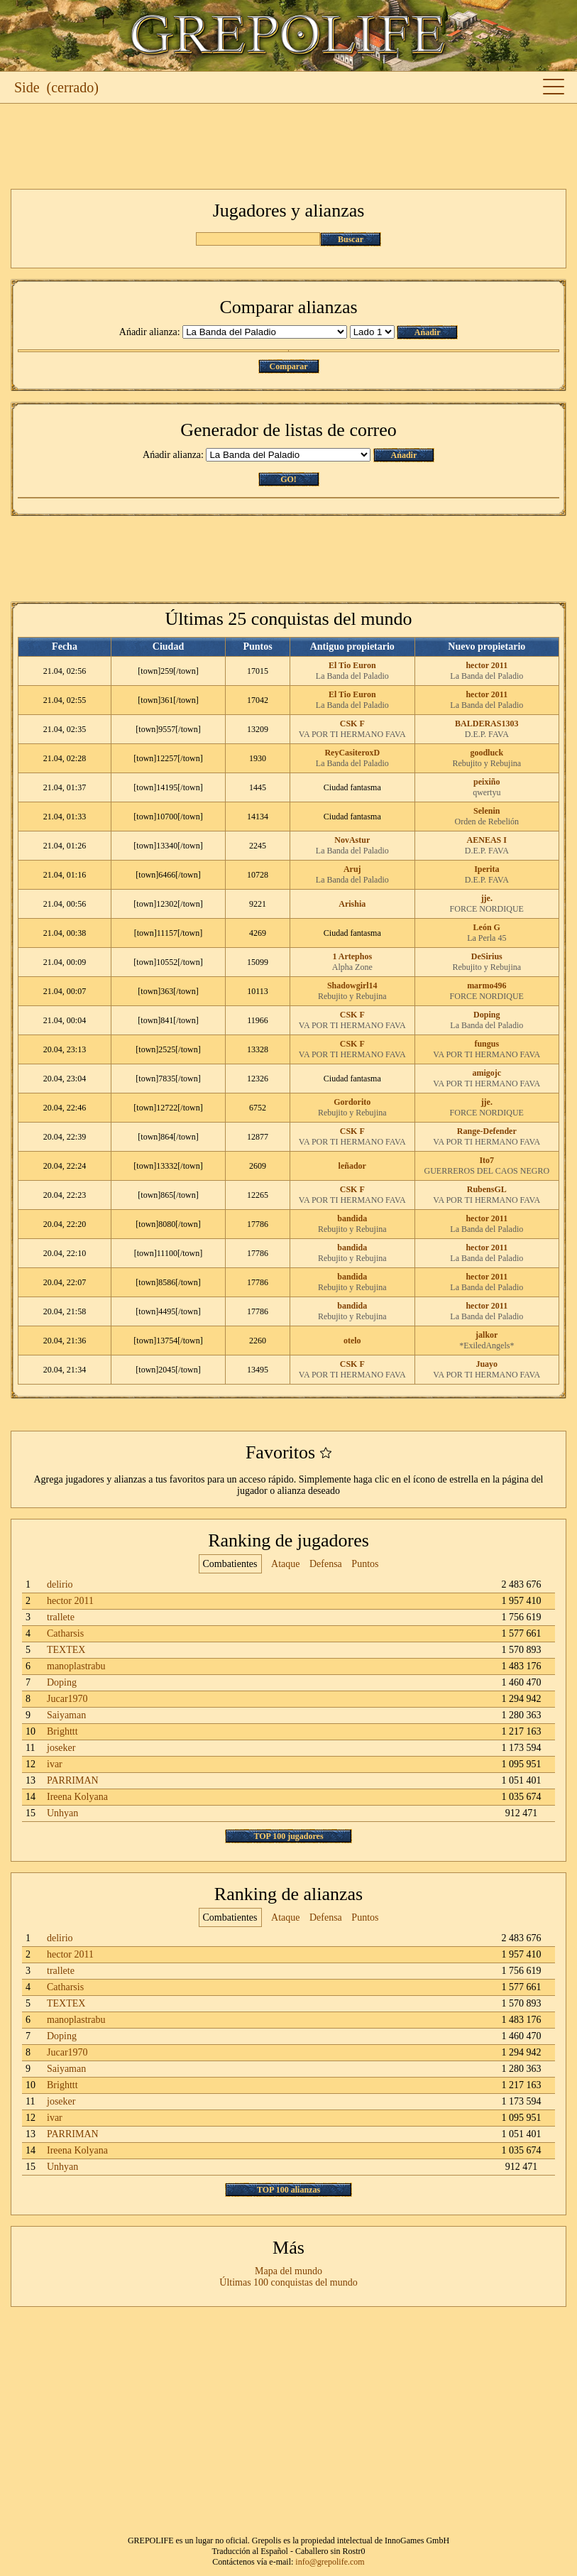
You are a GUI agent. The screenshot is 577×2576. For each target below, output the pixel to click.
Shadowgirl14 (352, 985)
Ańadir (427, 332)
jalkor (487, 1335)
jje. (487, 898)
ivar (54, 1764)
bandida (352, 1218)
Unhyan (62, 1813)
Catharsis (65, 1633)
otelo (352, 1341)
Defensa (325, 1564)
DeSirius (486, 956)
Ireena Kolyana (77, 1796)
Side (27, 87)
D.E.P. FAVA (487, 734)
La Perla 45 (486, 938)
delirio (60, 1584)
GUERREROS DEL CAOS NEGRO (487, 1171)
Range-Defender (487, 1131)
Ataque (285, 1564)
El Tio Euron (352, 665)
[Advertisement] (288, 146)
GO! (288, 479)
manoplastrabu (76, 1666)
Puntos (364, 1564)
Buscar (350, 239)
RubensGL (487, 1189)
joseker (61, 1747)
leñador (352, 1166)
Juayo (487, 1364)
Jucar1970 (67, 1698)
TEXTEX (66, 1649)
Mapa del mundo (288, 2271)
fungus (486, 1044)
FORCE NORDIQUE (487, 909)
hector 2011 (486, 665)
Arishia (352, 904)
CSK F (352, 723)
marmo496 (486, 985)
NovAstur (352, 840)
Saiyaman (66, 1715)
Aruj (352, 869)
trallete (61, 1617)
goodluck (486, 753)
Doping (486, 1015)
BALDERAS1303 (486, 723)
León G (486, 927)
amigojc (486, 1073)
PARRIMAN (73, 1780)
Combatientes (230, 1564)
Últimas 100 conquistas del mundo (288, 2282)
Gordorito (352, 1102)
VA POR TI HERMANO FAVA (352, 734)
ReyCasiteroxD (352, 753)
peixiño (486, 782)
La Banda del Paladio (352, 676)
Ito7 (486, 1160)
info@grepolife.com (329, 2562)
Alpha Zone (352, 967)
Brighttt (62, 1731)
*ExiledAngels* (486, 1345)
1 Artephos (352, 956)
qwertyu (486, 792)
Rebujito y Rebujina (486, 763)
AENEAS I (487, 840)
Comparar (289, 366)
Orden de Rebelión (486, 821)
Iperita (486, 869)
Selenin (486, 811)
